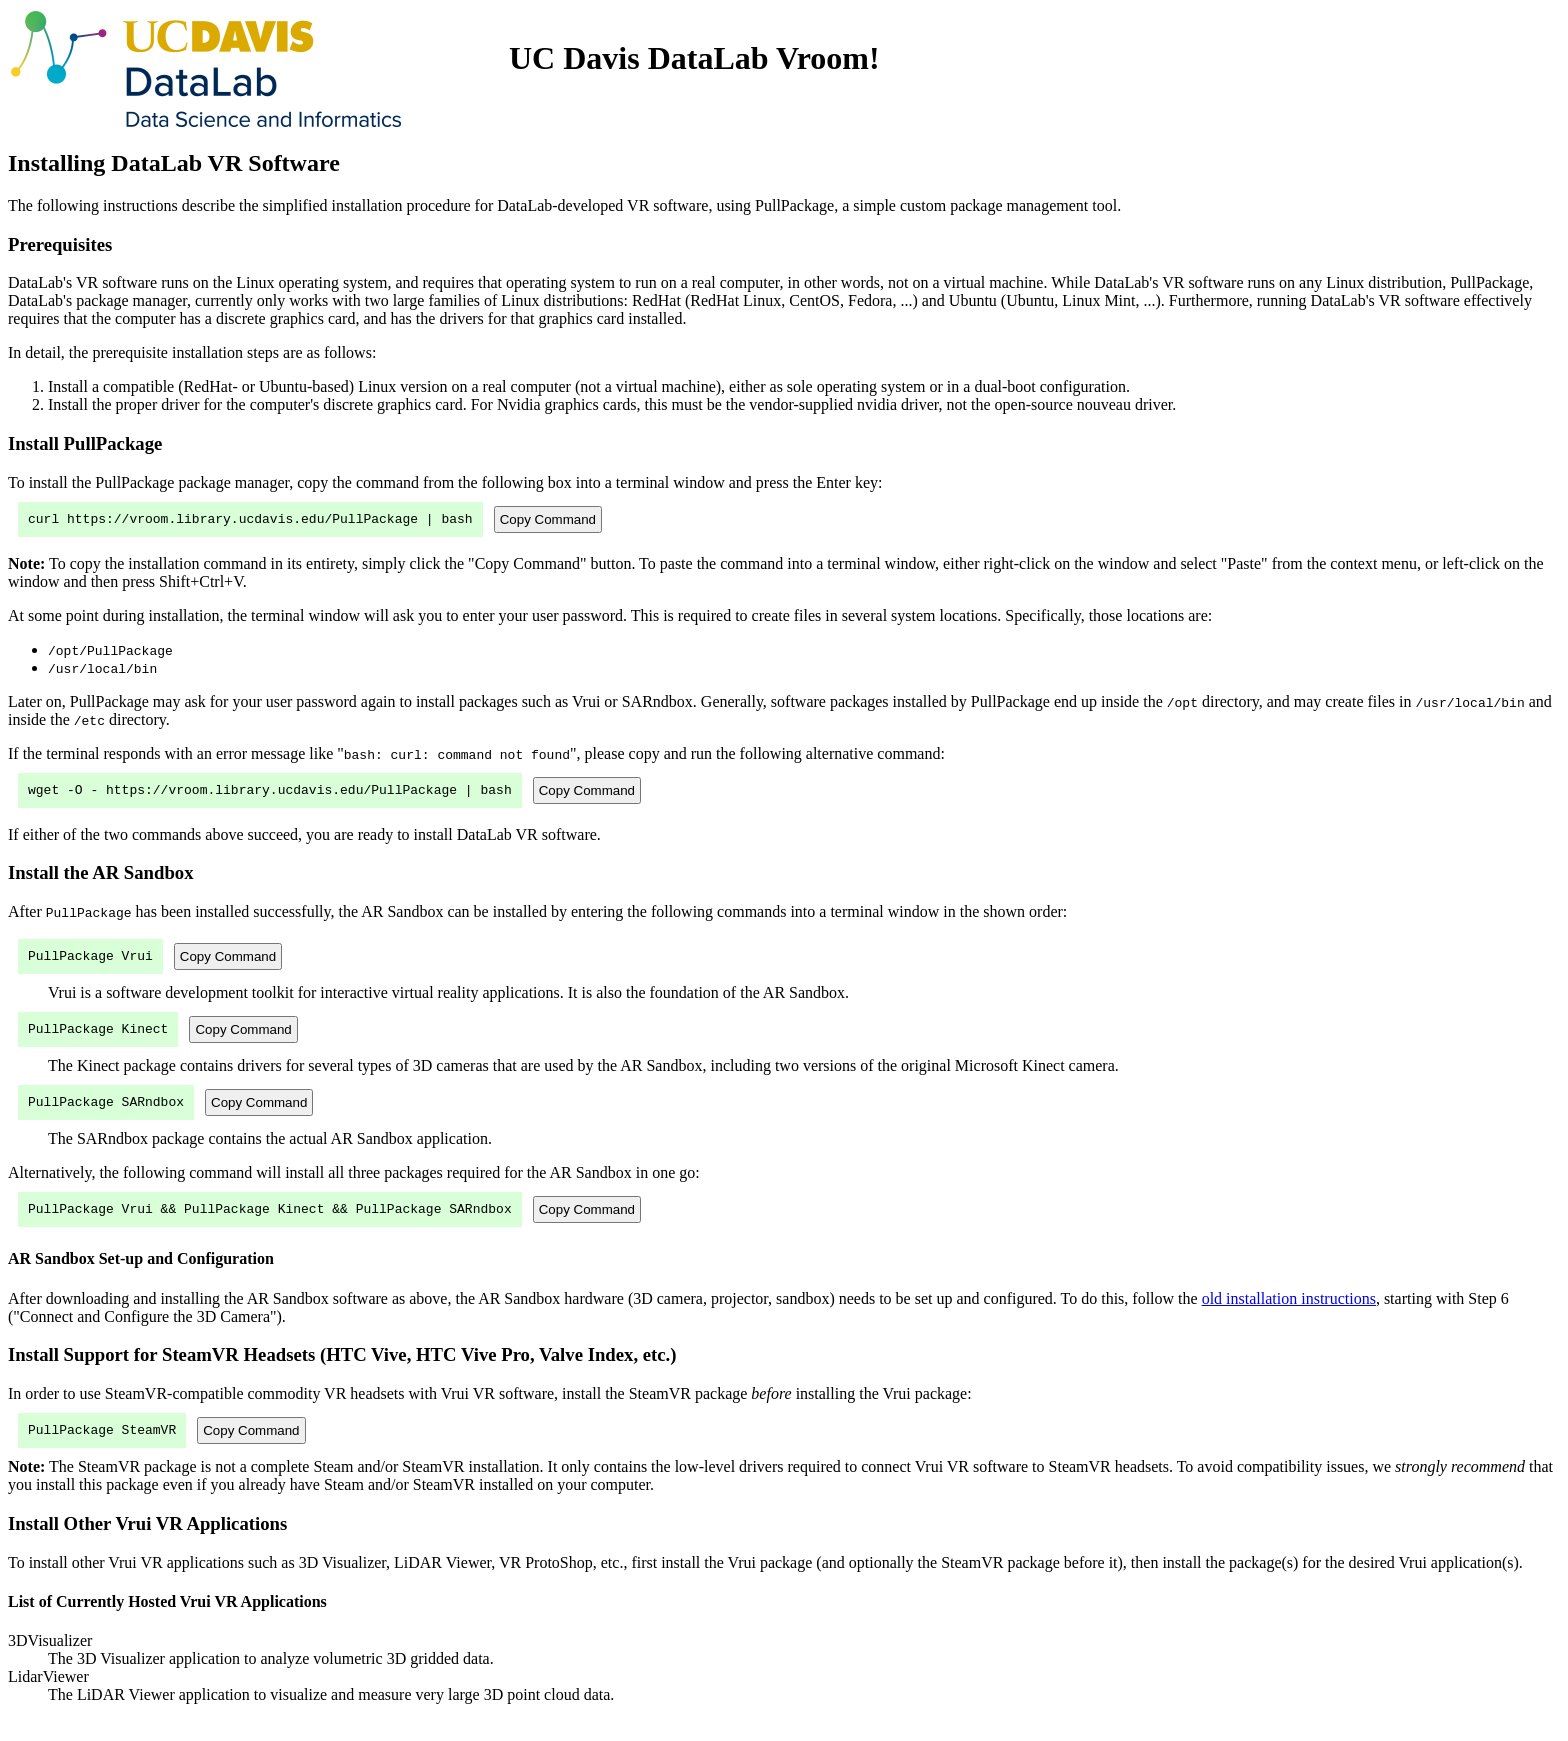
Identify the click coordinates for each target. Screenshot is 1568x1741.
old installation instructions (1289, 1316)
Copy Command (548, 520)
